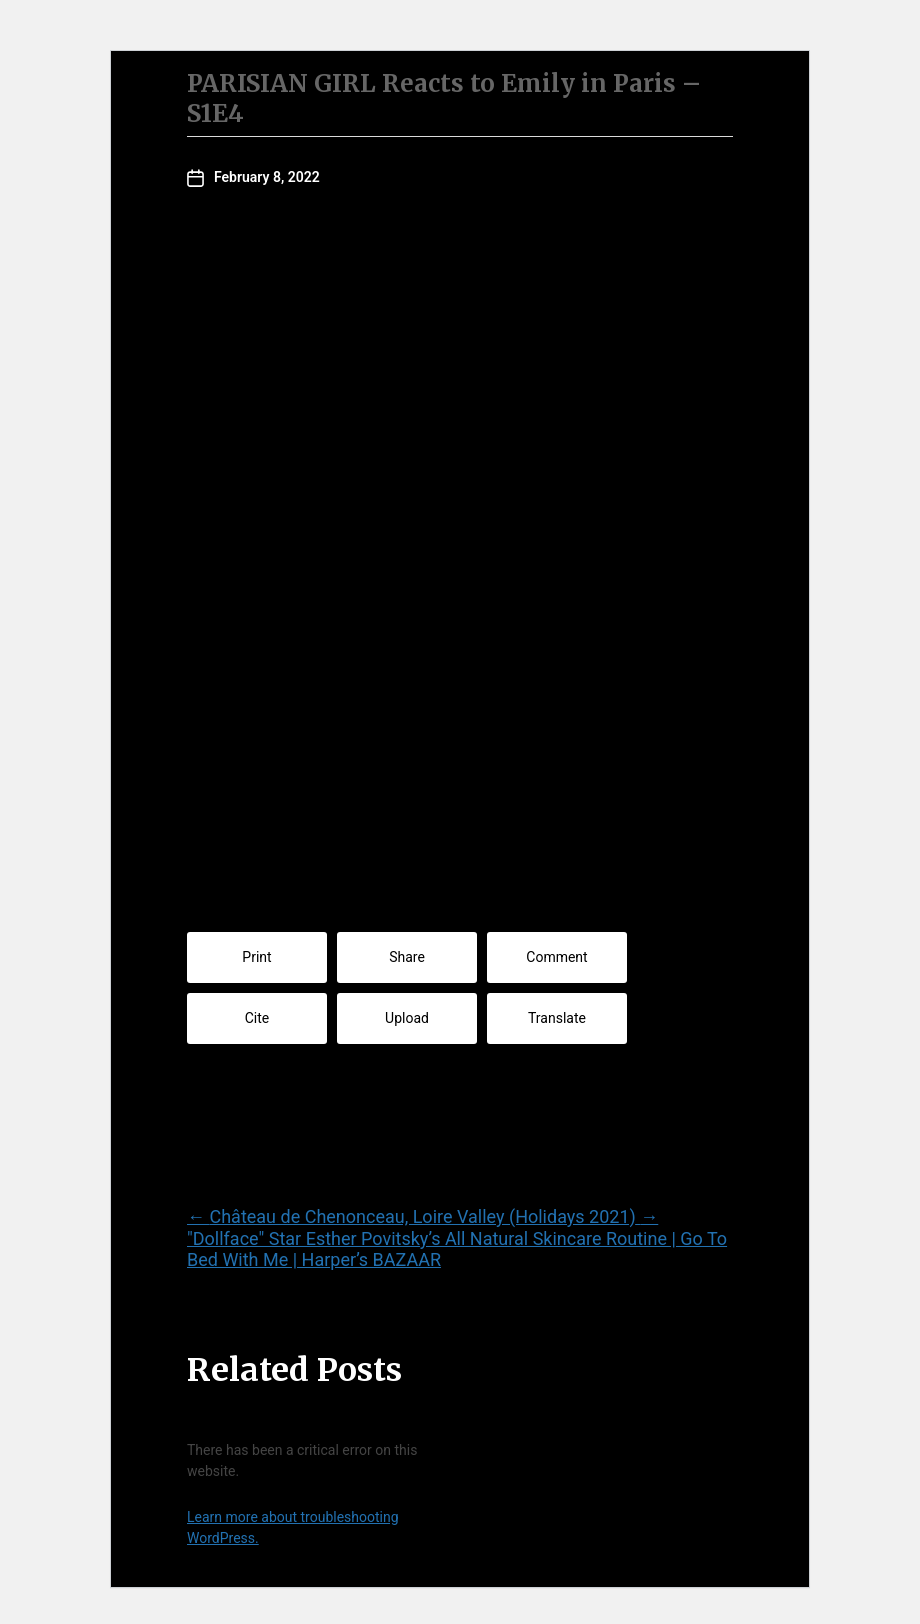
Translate (557, 1018)
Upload (407, 1018)
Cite (257, 1018)
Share (407, 957)
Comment (556, 957)
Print (256, 957)
